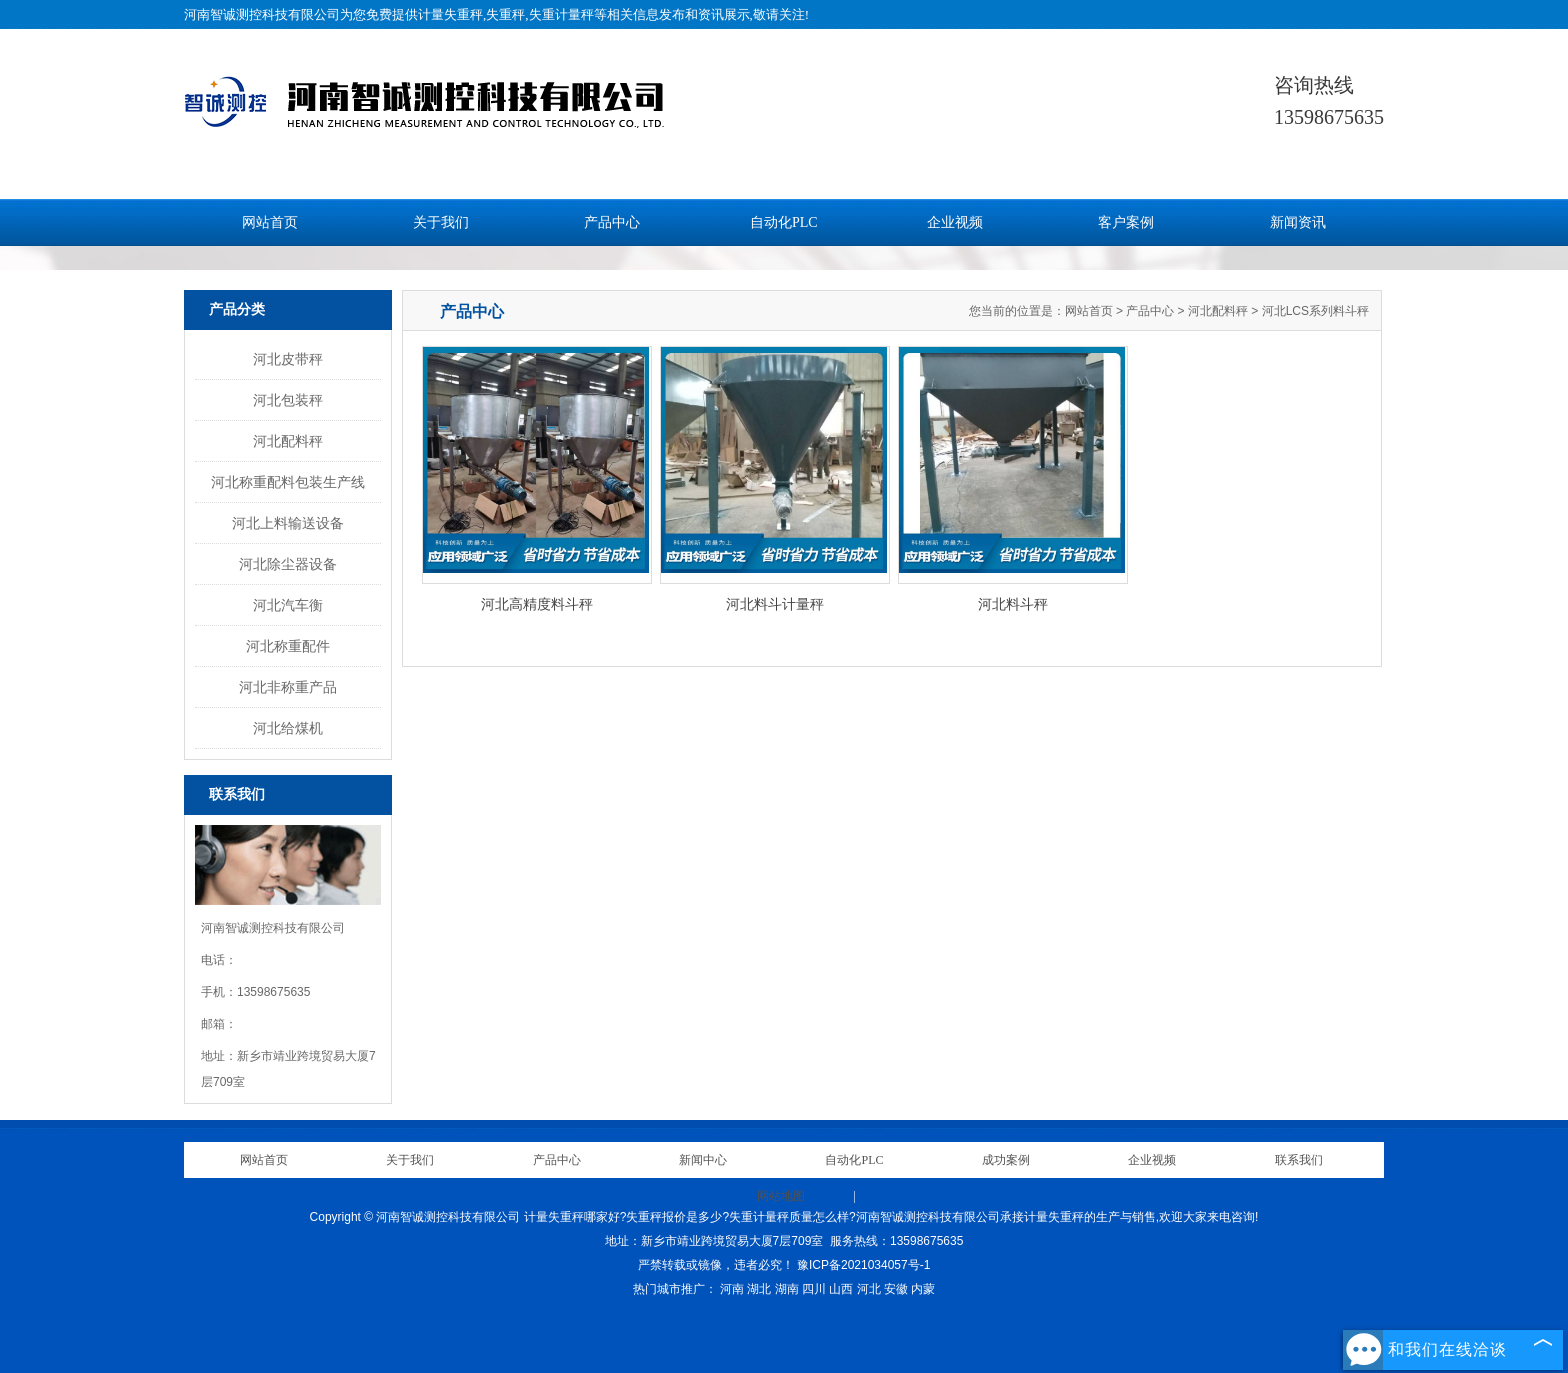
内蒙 (923, 1289)
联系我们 (1299, 1160)
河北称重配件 (288, 646)
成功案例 (1006, 1160)
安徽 (896, 1289)
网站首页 (270, 222)
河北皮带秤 (288, 359)
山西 (841, 1289)
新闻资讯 (1298, 222)
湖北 (759, 1289)
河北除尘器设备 (288, 564)
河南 (732, 1289)
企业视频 (955, 222)
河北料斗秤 (1013, 604)
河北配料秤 (288, 441)
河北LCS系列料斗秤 (1315, 311)
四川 (814, 1289)
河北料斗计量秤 (775, 604)
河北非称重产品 (288, 687)
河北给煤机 (288, 728)
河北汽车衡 (288, 605)
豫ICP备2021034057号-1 (863, 1265)
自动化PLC (784, 222)
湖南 (787, 1289)
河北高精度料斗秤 (537, 604)
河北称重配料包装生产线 (288, 482)
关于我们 (441, 222)
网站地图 (781, 1196)
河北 (869, 1289)
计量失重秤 (450, 14)
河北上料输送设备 (288, 523)
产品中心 (612, 222)
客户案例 (1126, 222)
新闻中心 (703, 1160)
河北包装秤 (288, 400)
